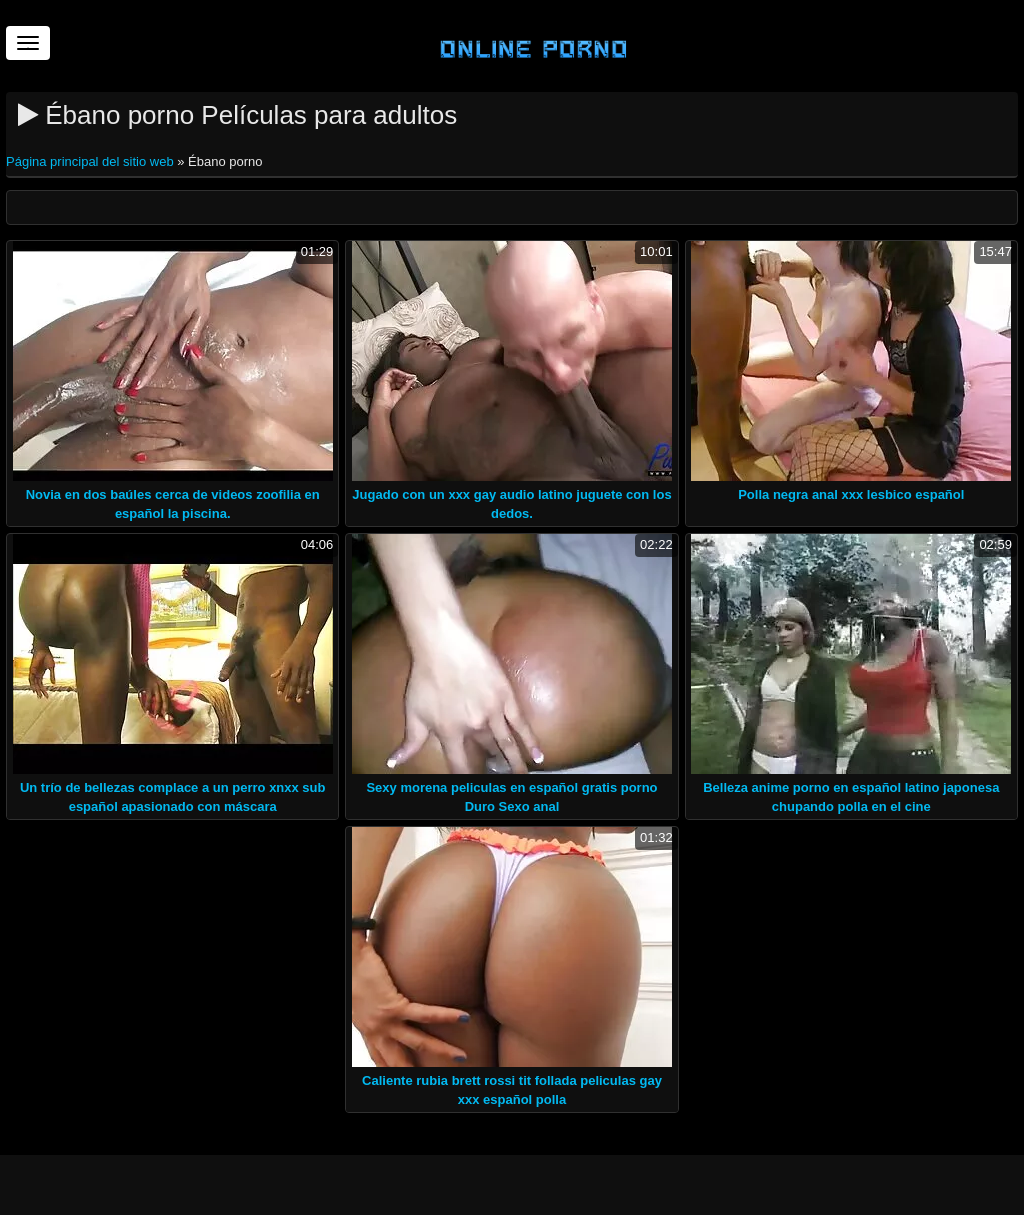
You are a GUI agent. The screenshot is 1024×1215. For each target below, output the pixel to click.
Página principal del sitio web (91, 161)
